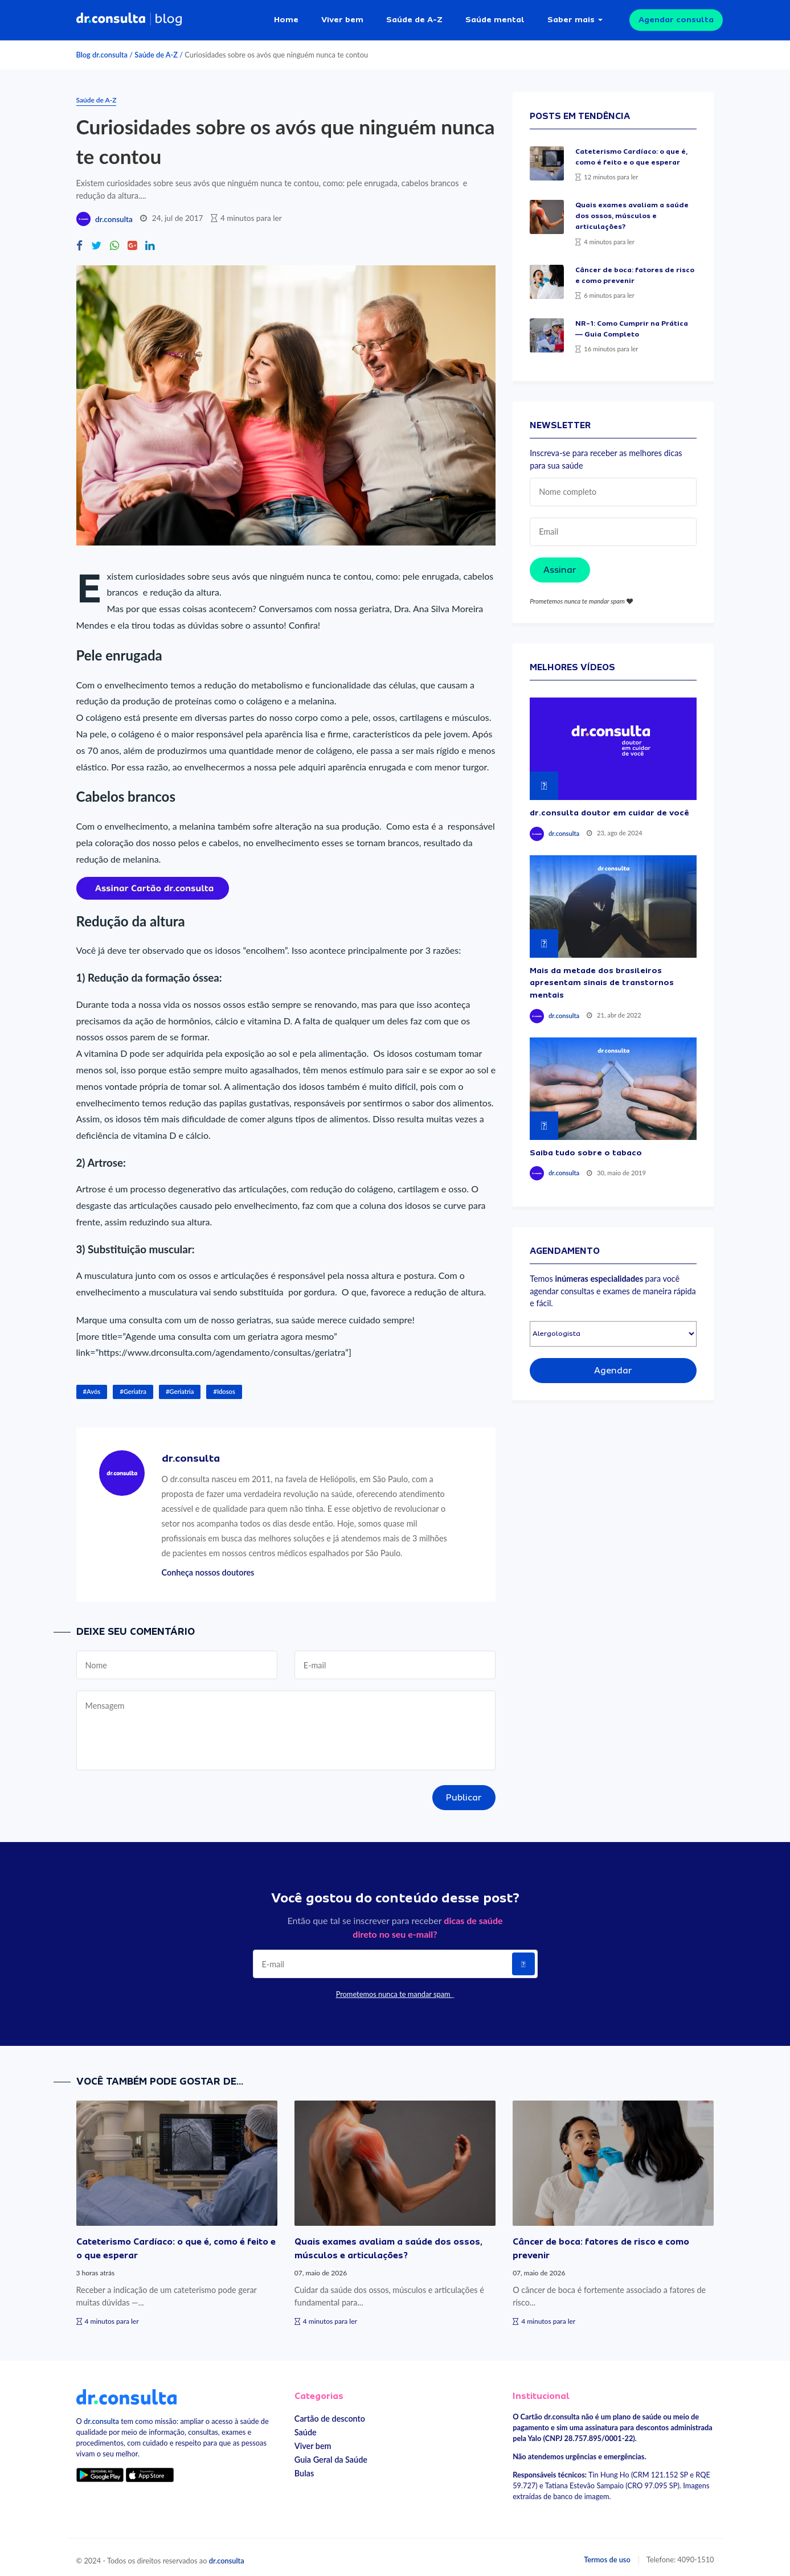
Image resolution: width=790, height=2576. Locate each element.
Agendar (613, 1365)
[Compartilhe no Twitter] (96, 241)
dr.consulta (114, 214)
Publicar (464, 1792)
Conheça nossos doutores (208, 1567)
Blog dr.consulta (102, 50)
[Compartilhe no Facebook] (79, 241)
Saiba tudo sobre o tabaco (586, 1147)
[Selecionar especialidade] (613, 1329)
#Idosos (224, 1386)
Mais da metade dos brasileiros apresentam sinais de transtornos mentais (602, 977)
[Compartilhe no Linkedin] (149, 241)
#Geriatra (133, 1386)
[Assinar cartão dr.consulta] (152, 881)
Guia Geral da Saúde (330, 2454)
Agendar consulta (676, 17)
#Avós (92, 1386)
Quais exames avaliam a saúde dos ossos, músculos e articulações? (632, 210)
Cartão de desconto (329, 2413)
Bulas (304, 2468)
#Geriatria (180, 1386)
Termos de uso (607, 2554)
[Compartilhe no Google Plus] (132, 241)
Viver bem (342, 17)
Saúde (305, 2427)
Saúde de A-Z (414, 17)
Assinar (559, 565)
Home (286, 17)
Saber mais (571, 17)
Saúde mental (495, 17)
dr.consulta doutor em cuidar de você (609, 807)
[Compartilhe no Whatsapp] (114, 241)
